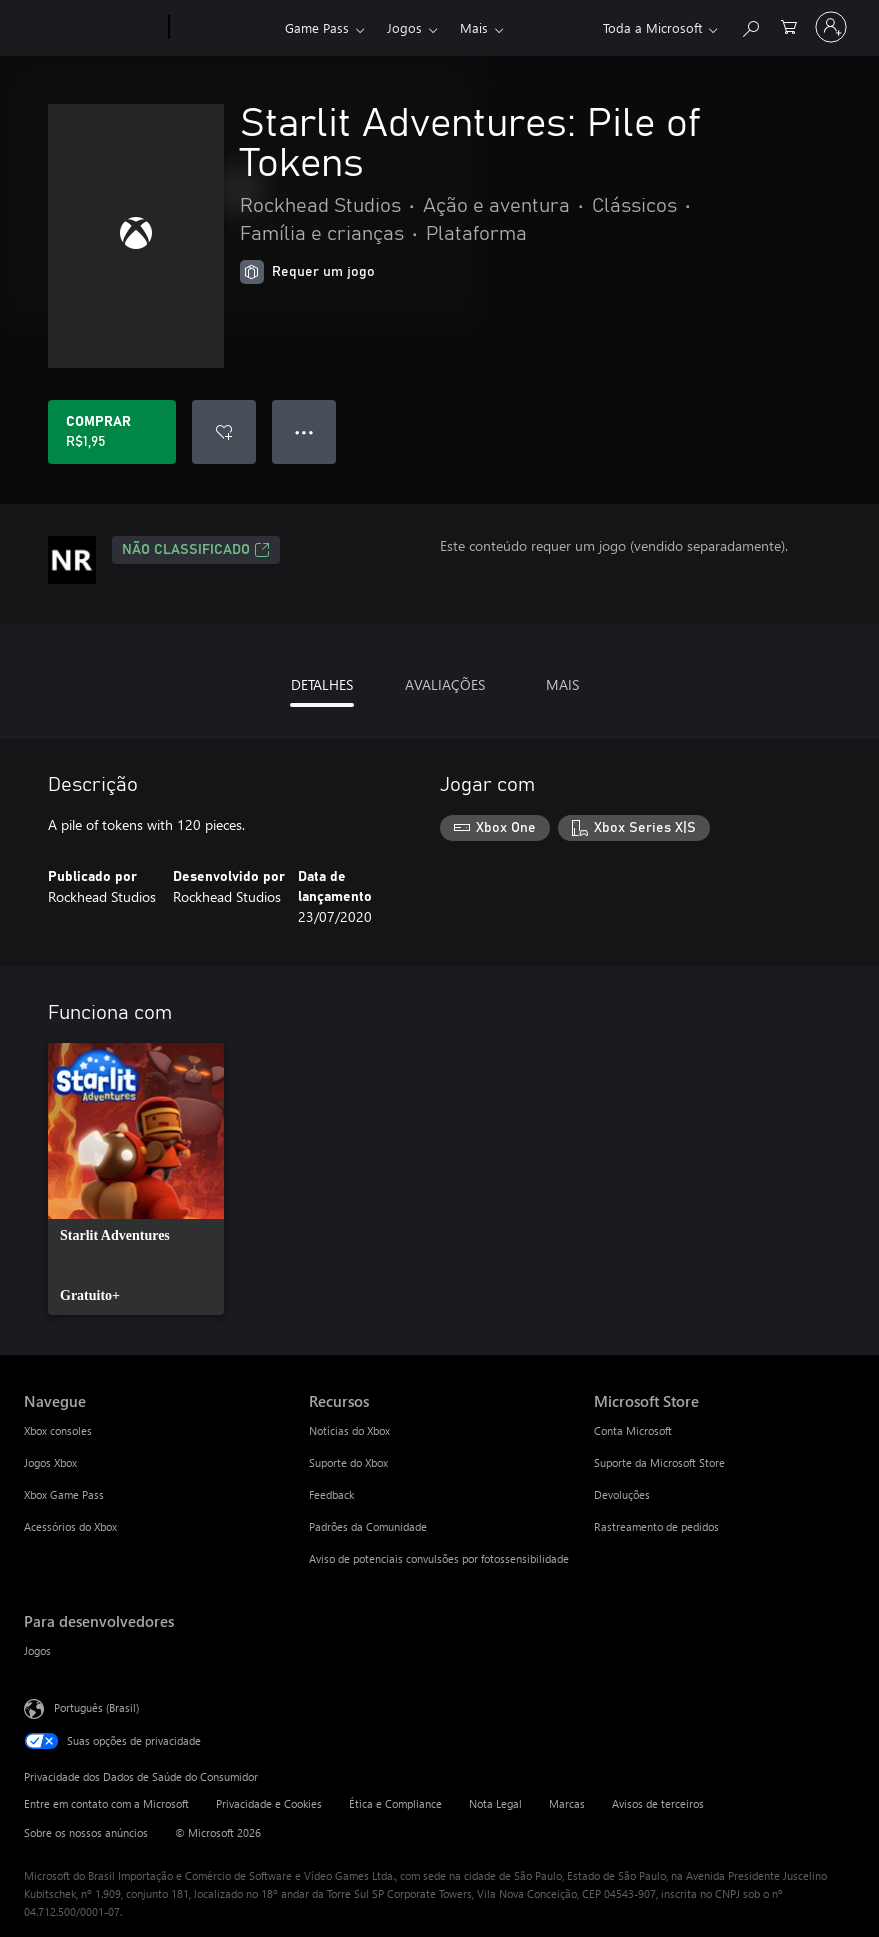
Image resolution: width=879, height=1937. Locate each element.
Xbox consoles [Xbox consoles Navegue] (58, 1430)
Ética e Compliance (395, 1803)
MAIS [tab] (562, 684)
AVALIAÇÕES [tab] (445, 684)
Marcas (567, 1803)
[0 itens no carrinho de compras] (789, 25)
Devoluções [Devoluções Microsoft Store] (622, 1494)
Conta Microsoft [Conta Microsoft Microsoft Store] (633, 1430)
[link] (136, 1179)
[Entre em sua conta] (831, 27)
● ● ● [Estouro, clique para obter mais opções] (304, 431)
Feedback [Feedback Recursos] (331, 1494)
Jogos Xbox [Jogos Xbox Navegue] (50, 1462)
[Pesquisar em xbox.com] (750, 25)
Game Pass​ (317, 27)
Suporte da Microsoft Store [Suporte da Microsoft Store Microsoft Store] (659, 1462)
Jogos (404, 27)
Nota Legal (495, 1803)
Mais (474, 27)
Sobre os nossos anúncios (86, 1832)
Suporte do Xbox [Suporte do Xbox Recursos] (348, 1462)
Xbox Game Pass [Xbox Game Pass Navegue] (64, 1494)
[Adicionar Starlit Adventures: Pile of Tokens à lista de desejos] (224, 432)
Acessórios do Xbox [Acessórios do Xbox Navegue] (70, 1526)
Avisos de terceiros (658, 1803)
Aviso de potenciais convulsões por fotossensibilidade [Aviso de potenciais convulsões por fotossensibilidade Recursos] (439, 1558)
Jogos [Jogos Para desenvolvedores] (37, 1650)
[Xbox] (224, 28)
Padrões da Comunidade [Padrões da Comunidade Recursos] (368, 1526)
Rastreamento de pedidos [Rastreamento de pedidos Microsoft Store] (656, 1526)
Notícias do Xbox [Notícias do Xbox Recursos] (349, 1430)
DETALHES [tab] (322, 684)
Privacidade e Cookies (269, 1803)
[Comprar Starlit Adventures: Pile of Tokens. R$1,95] (112, 432)
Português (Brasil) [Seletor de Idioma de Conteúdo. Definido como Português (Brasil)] (96, 1707)
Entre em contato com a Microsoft (106, 1803)
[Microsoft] (92, 28)
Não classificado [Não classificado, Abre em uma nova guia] (196, 550)
